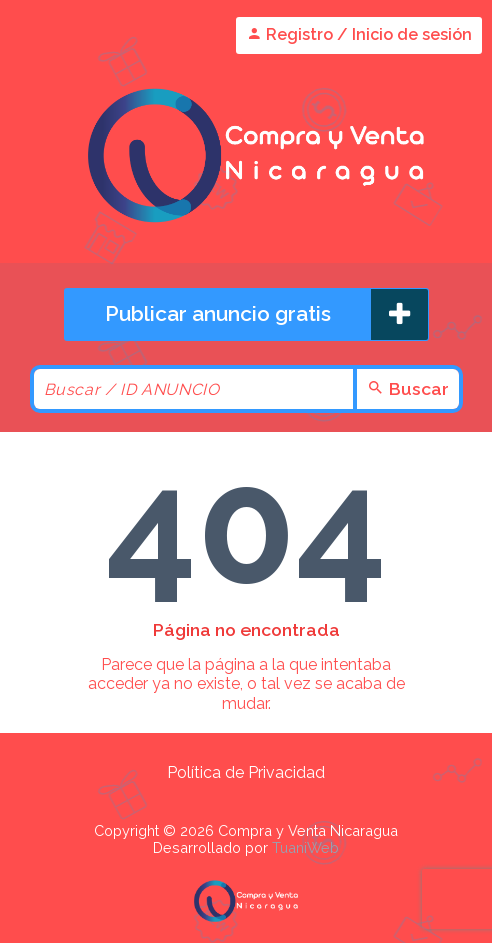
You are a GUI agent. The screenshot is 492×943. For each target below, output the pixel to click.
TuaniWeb (305, 847)
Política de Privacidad (246, 772)
